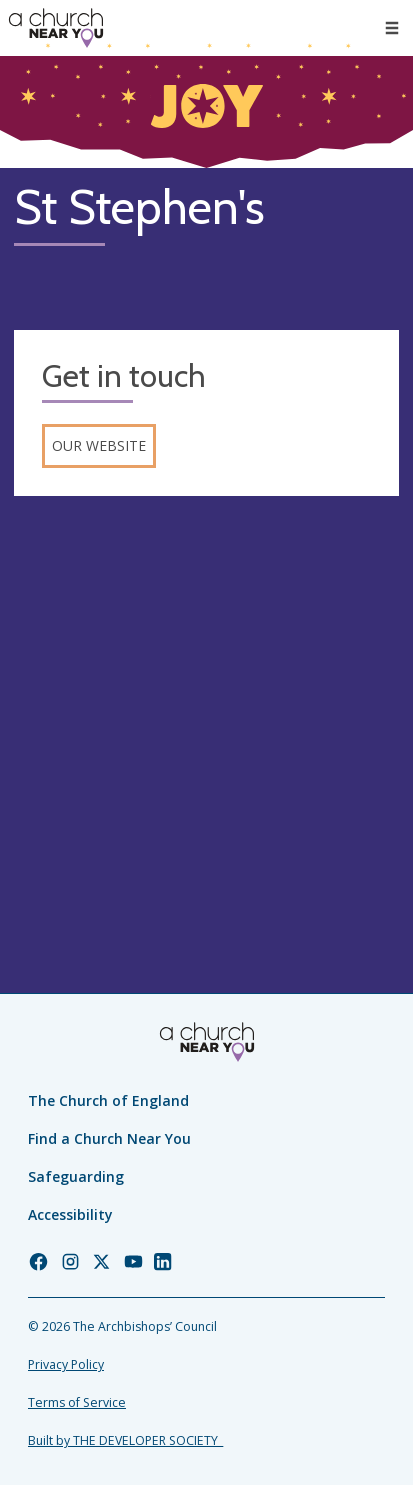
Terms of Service (77, 1402)
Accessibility (70, 1214)
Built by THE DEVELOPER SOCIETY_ (125, 1440)
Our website (99, 445)
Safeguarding (76, 1176)
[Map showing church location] (206, 702)
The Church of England (108, 1100)
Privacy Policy (66, 1364)
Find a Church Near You (109, 1138)
